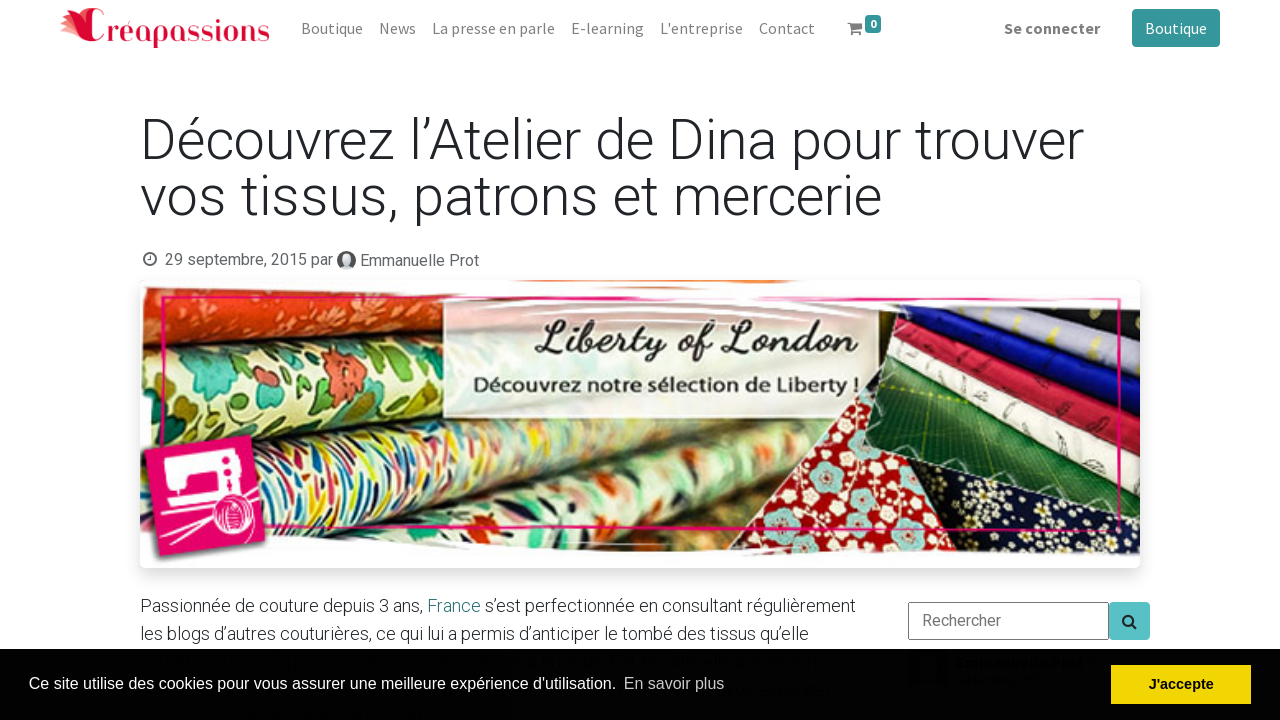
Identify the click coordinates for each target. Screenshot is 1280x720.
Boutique (1176, 28)
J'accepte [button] (1181, 684)
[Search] (1129, 621)
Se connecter (1052, 28)
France (454, 605)
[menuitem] (332, 28)
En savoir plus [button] (674, 683)
